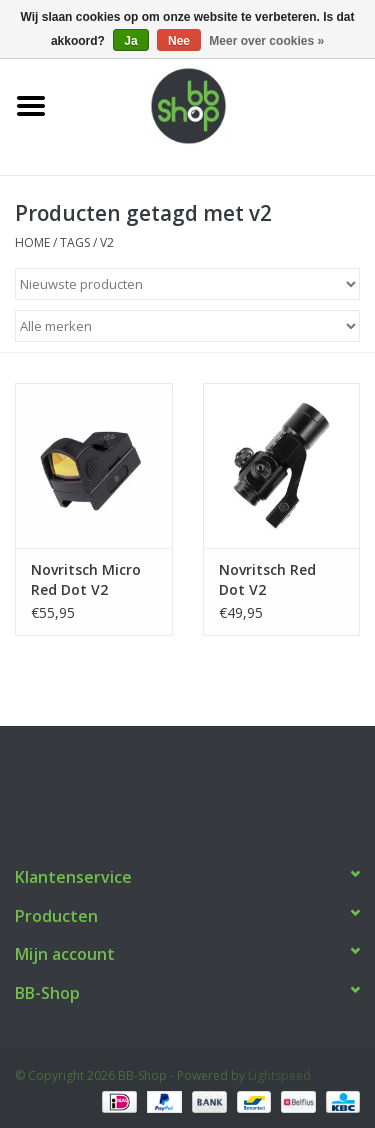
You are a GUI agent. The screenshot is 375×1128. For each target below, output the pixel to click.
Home (32, 242)
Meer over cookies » (266, 41)
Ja (130, 41)
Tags (75, 242)
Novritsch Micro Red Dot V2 (86, 579)
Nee (179, 41)
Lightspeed (279, 1075)
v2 (107, 242)
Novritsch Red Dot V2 (267, 579)
